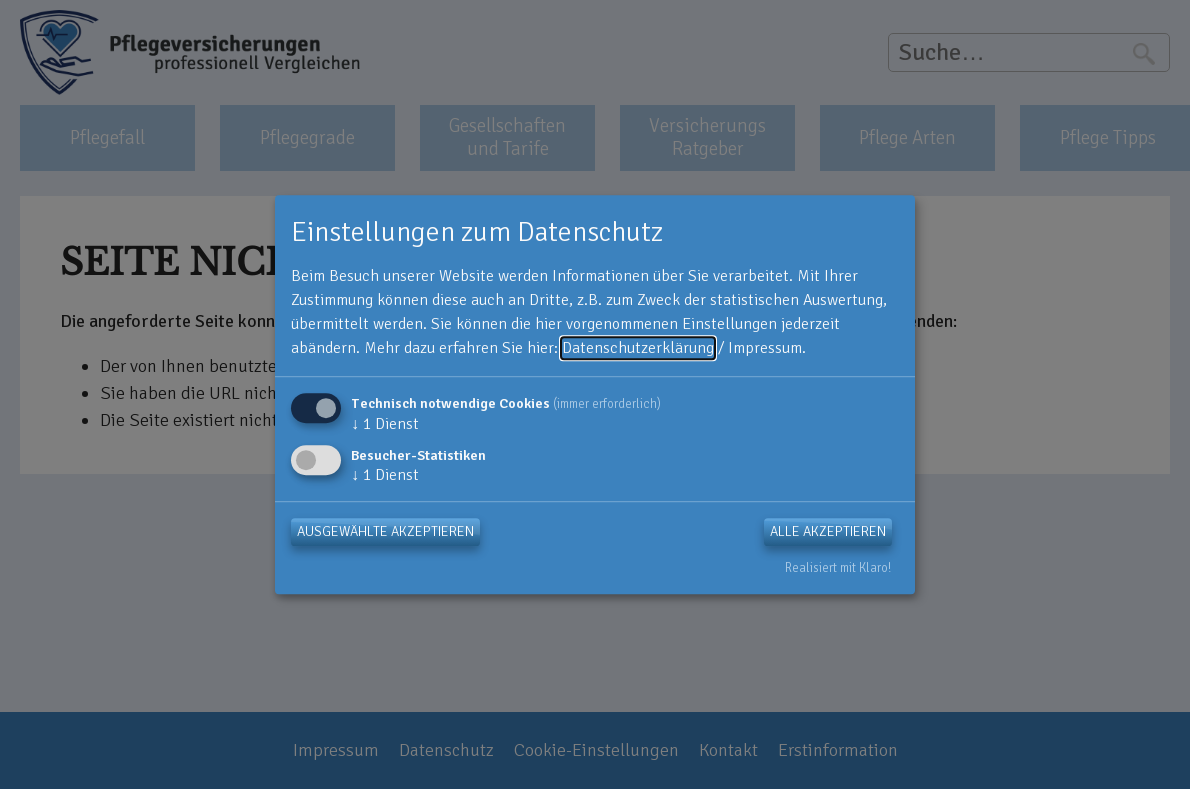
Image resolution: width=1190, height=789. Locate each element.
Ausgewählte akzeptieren (385, 531)
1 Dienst (385, 424)
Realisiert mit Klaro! (838, 568)
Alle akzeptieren (828, 531)
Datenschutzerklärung (638, 348)
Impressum (765, 348)
